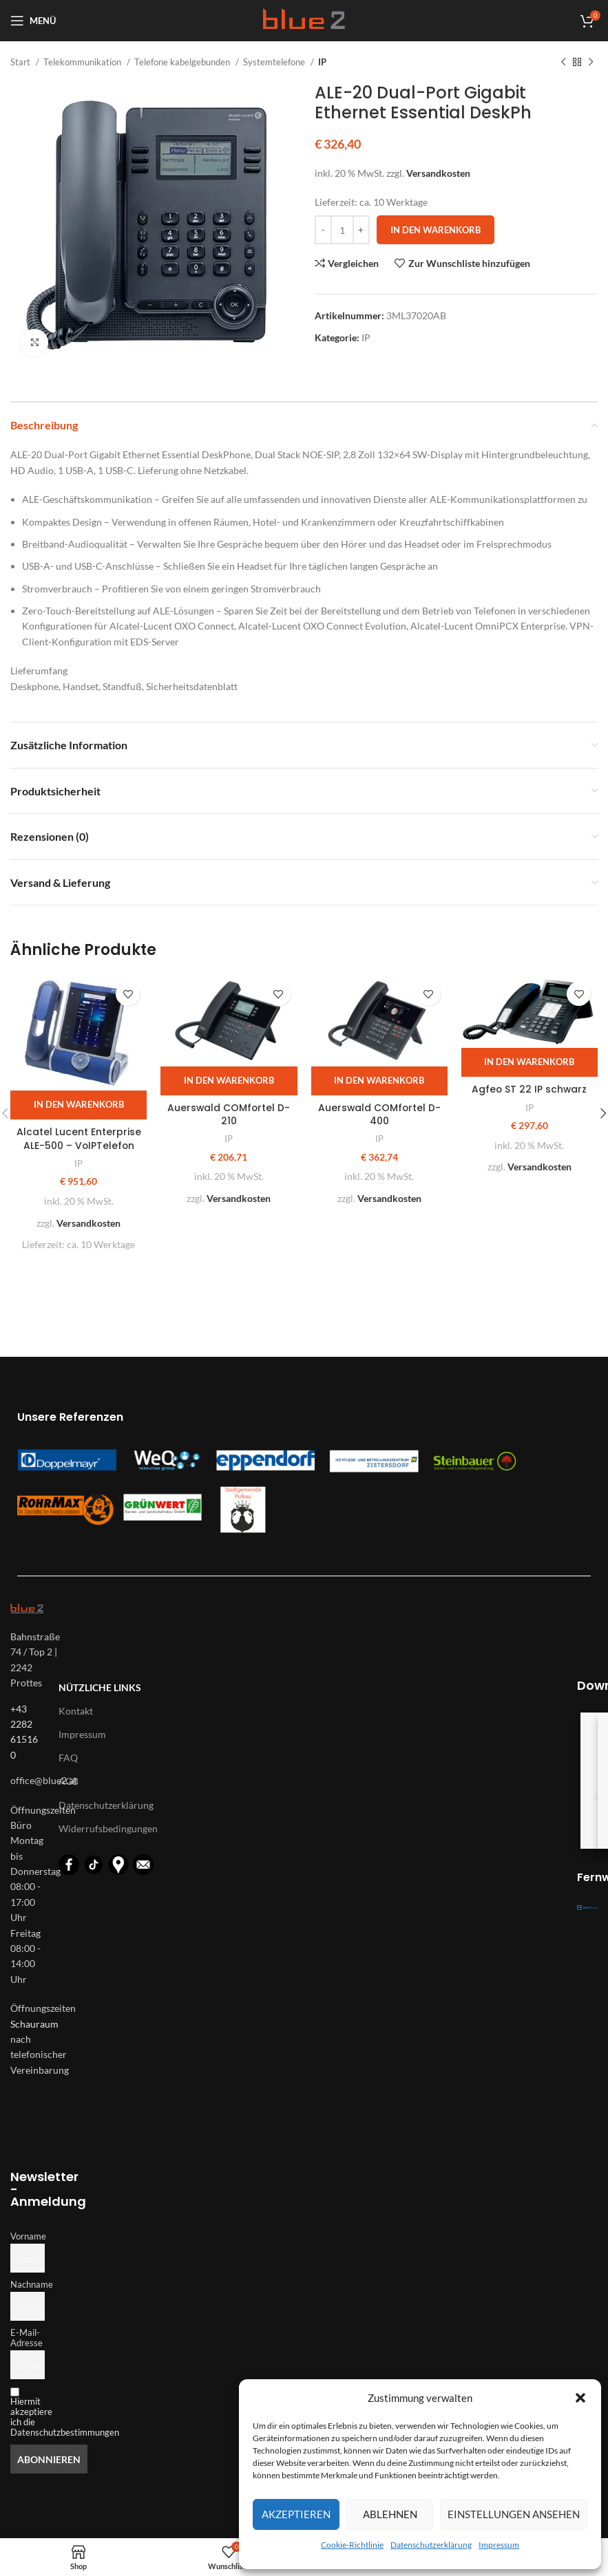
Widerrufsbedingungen (108, 1828)
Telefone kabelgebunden (183, 61)
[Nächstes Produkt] (591, 62)
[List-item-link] (27, 1780)
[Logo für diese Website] (304, 19)
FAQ (68, 1757)
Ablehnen (390, 2514)
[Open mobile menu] (33, 20)
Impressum (499, 2545)
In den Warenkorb (435, 229)
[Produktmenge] (342, 229)
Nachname (27, 2284)
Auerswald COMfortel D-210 (229, 1114)
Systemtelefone (275, 61)
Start (21, 61)
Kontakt (76, 1711)
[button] (580, 2398)
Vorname (27, 2236)
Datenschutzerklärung (431, 2545)
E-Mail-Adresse (26, 2338)
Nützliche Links (100, 1687)
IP (322, 61)
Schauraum (34, 2024)
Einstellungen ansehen (514, 2514)
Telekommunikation (83, 61)
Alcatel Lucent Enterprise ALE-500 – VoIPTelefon (79, 1138)
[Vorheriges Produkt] (563, 62)
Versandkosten (438, 173)
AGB (68, 1781)
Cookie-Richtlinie (352, 2545)
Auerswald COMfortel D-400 (379, 1114)
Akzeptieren (296, 2514)
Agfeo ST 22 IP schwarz (529, 1089)
